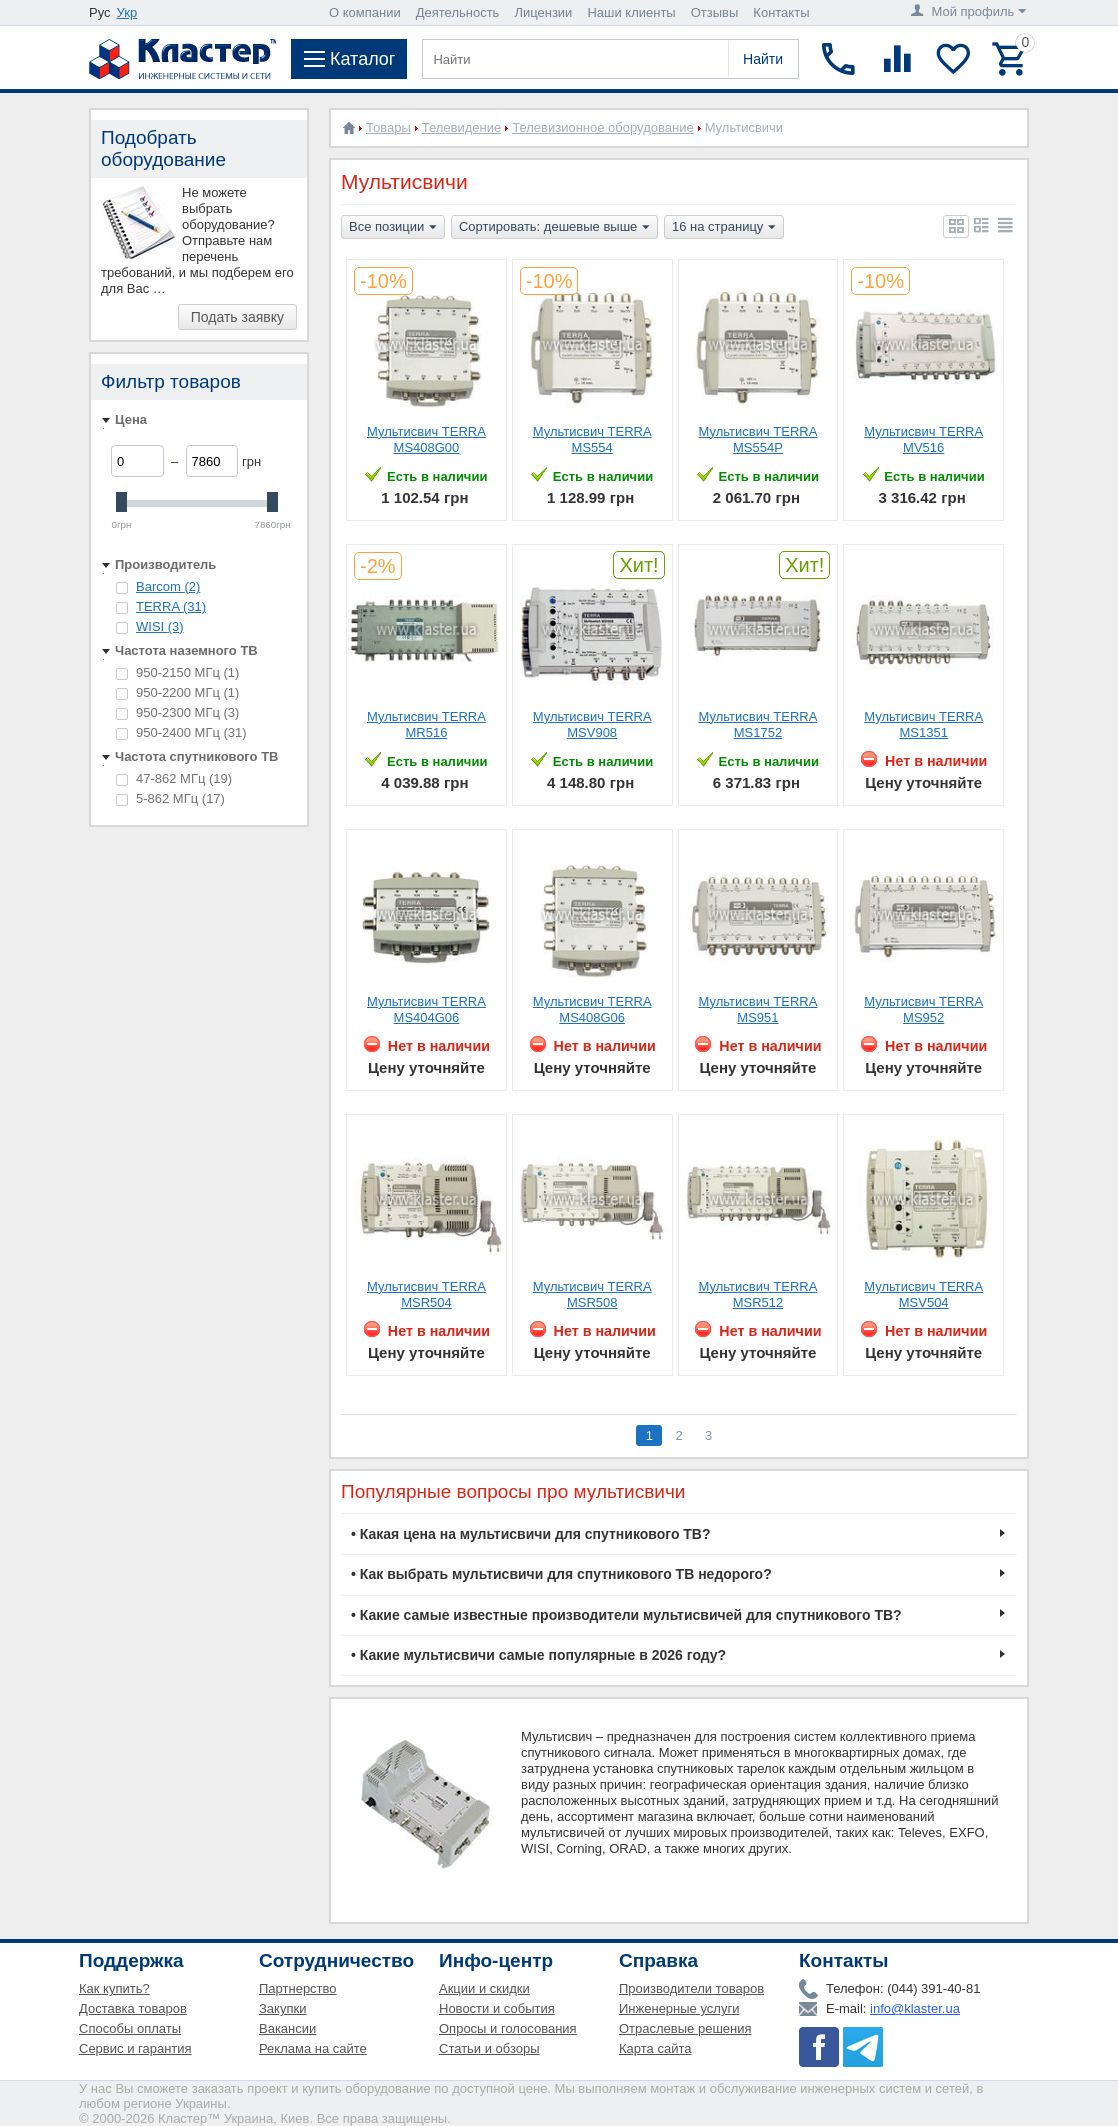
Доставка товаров (133, 2008)
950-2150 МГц (177, 672)
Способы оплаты (130, 2028)
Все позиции (393, 228)
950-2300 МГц (177, 712)
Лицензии (543, 12)
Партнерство (298, 1988)
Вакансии (287, 2028)
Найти (763, 59)
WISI (160, 626)
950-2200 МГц (177, 692)
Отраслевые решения (685, 2028)
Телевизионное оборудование (602, 127)
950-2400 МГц (181, 732)
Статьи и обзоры (489, 2048)
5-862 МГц (170, 798)
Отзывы (715, 12)
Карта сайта (655, 2048)
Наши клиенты (631, 12)
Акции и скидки (484, 1988)
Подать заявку (237, 317)
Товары (388, 127)
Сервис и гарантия (135, 2048)
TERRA (171, 606)
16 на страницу (724, 228)
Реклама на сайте (313, 2048)
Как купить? (114, 1988)
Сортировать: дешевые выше (554, 228)
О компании (365, 12)
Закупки (282, 2008)
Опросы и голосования (508, 2028)
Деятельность (458, 12)
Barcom (168, 586)
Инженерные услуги (679, 2008)
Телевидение (461, 127)
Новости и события (497, 2008)
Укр (127, 12)
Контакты (781, 12)
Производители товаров (691, 1988)
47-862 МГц (174, 778)
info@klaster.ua (915, 2008)
